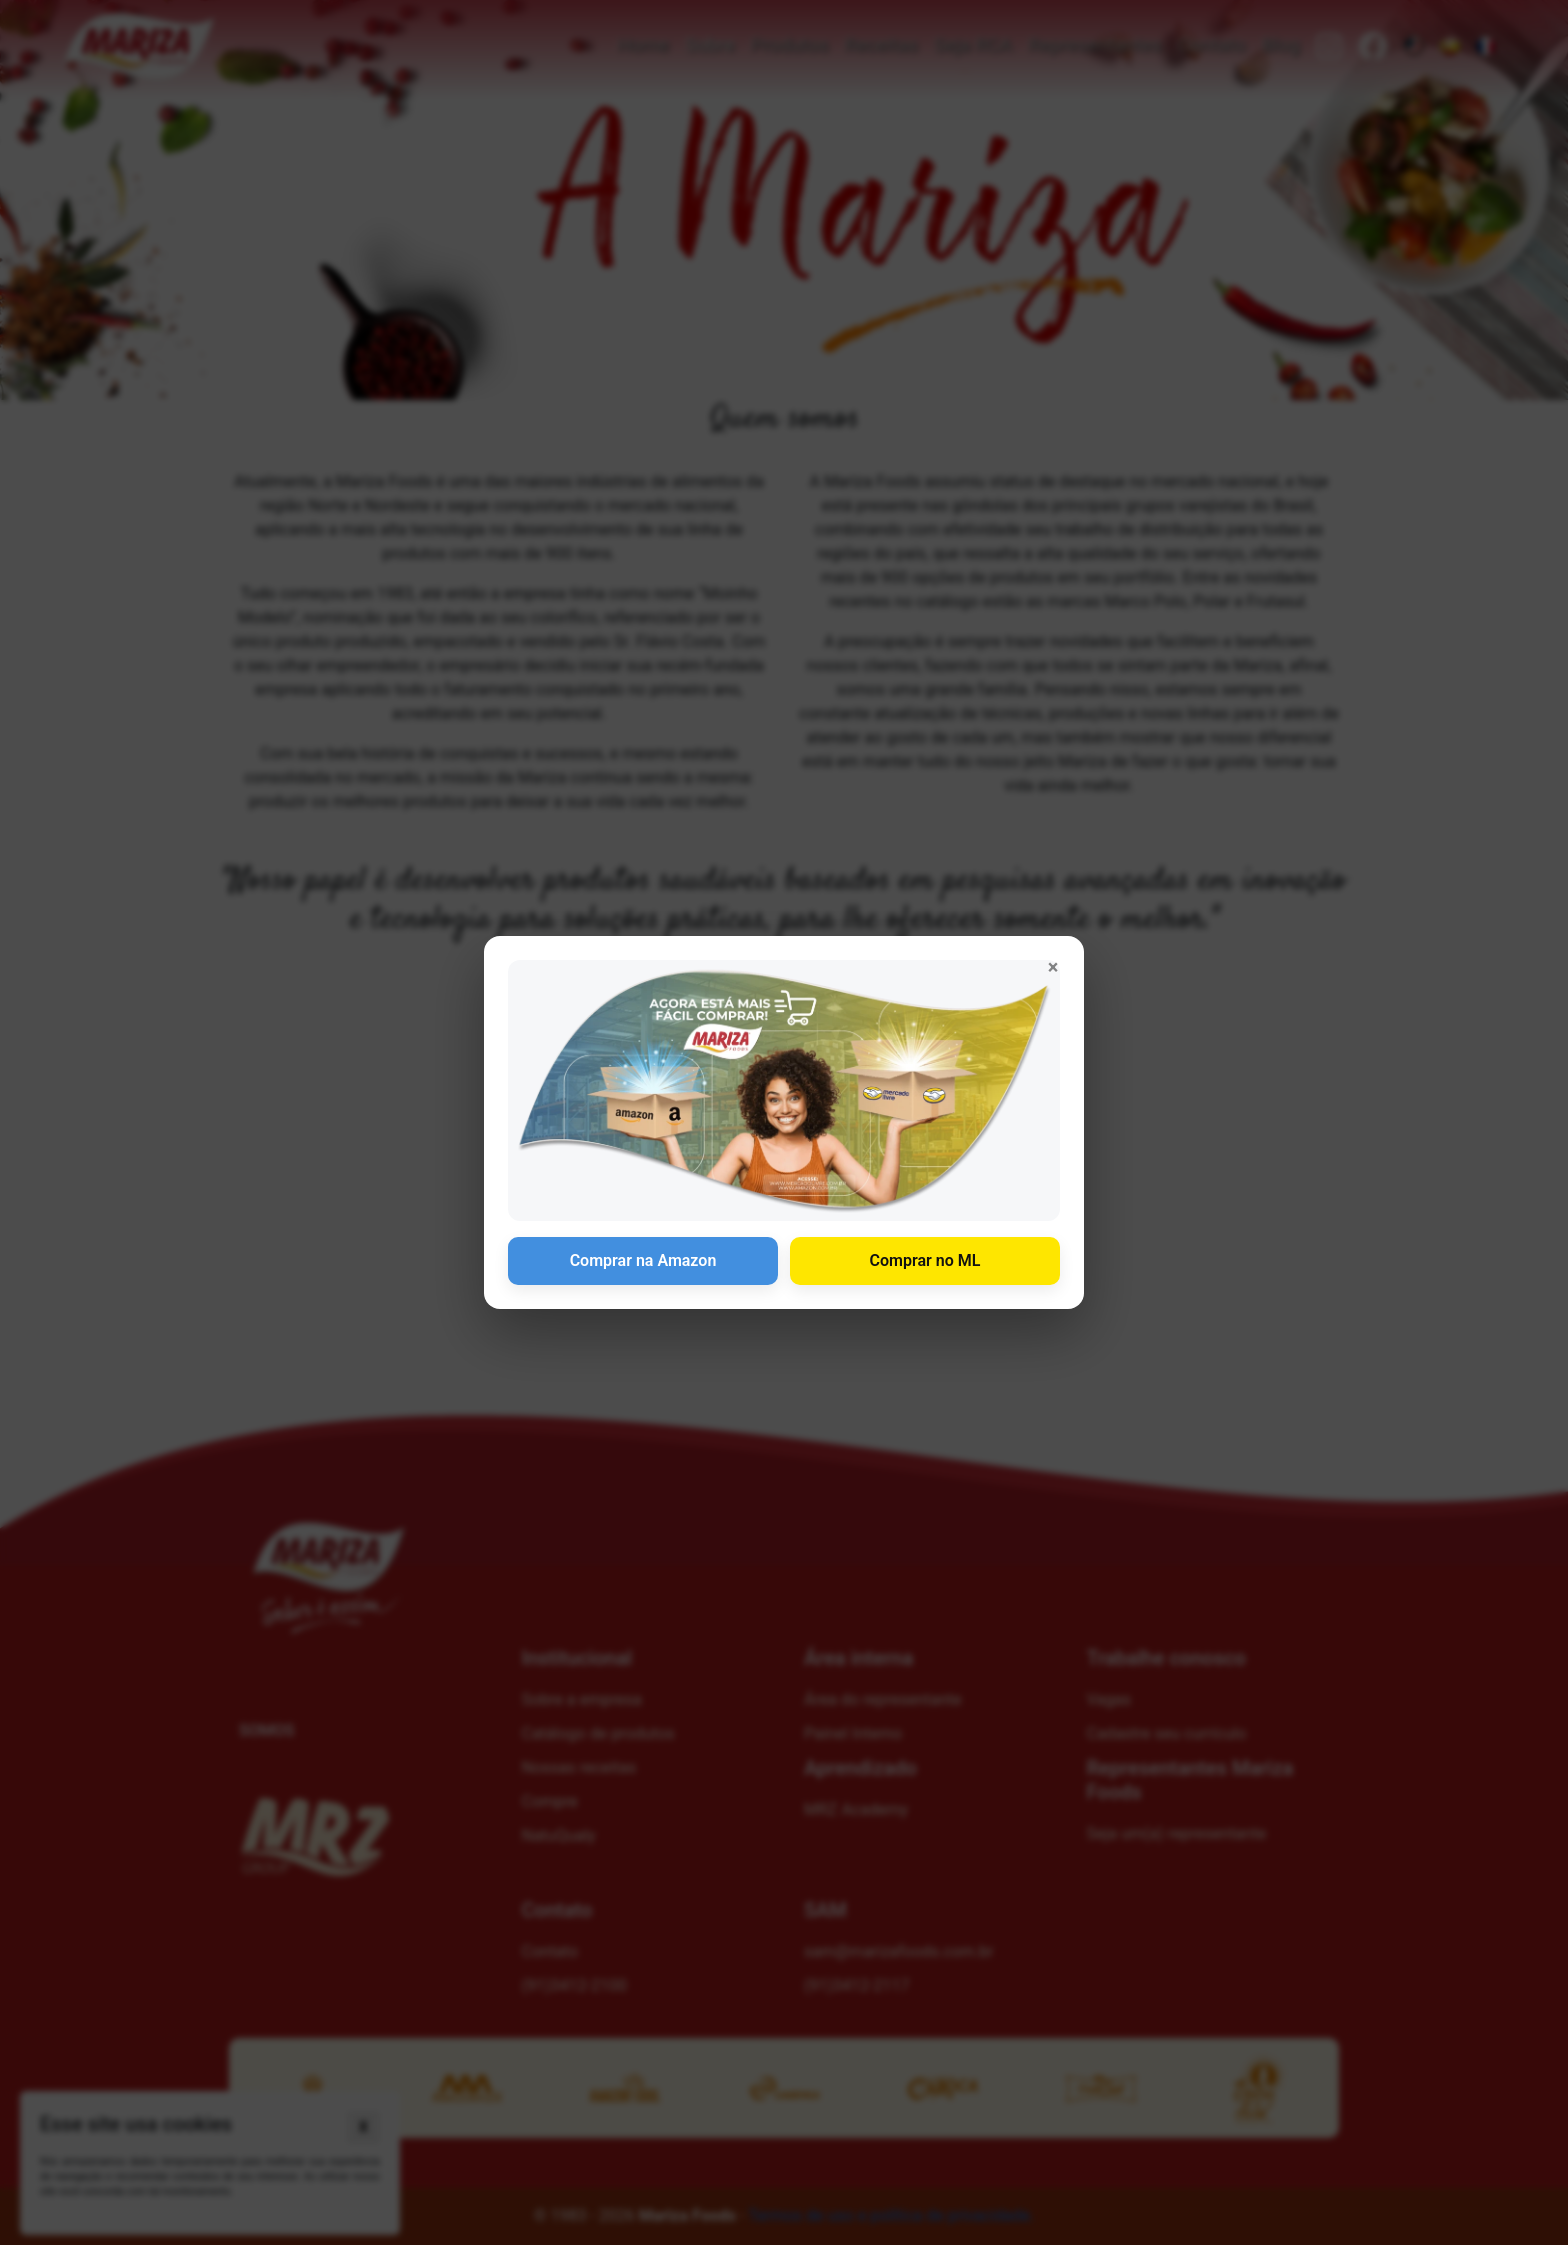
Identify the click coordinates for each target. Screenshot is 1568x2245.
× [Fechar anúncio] (1053, 967)
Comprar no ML (925, 1260)
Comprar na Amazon (643, 1260)
